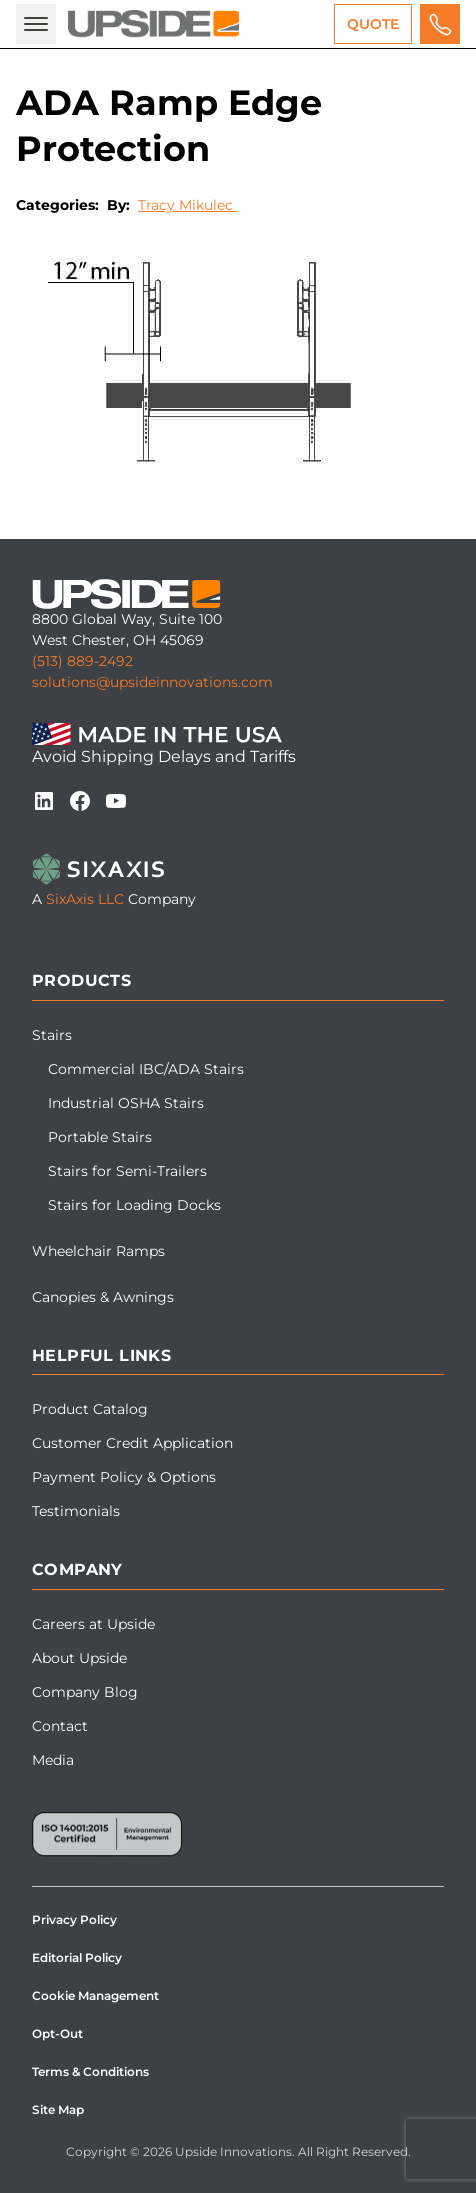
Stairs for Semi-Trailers (127, 1171)
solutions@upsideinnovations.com (152, 682)
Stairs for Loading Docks (134, 1205)
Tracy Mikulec (187, 205)
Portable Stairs (100, 1137)
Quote (373, 24)
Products (81, 980)
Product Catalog (90, 1409)
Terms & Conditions (90, 2071)
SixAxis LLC (85, 899)
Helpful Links (101, 1355)
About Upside (79, 1658)
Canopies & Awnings (103, 1297)
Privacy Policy (74, 1919)
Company (77, 1569)
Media (53, 1760)
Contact (60, 1726)
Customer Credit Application (132, 1443)
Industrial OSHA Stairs (126, 1103)
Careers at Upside (93, 1624)
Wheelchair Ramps (98, 1251)
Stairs (52, 1035)
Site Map (58, 2109)
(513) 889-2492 (82, 661)
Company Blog (85, 1692)
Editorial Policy (77, 1957)
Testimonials (76, 1511)
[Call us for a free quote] (440, 24)
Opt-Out (57, 2033)
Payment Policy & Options (124, 1477)
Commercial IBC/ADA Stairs (146, 1069)
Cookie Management (95, 1995)
